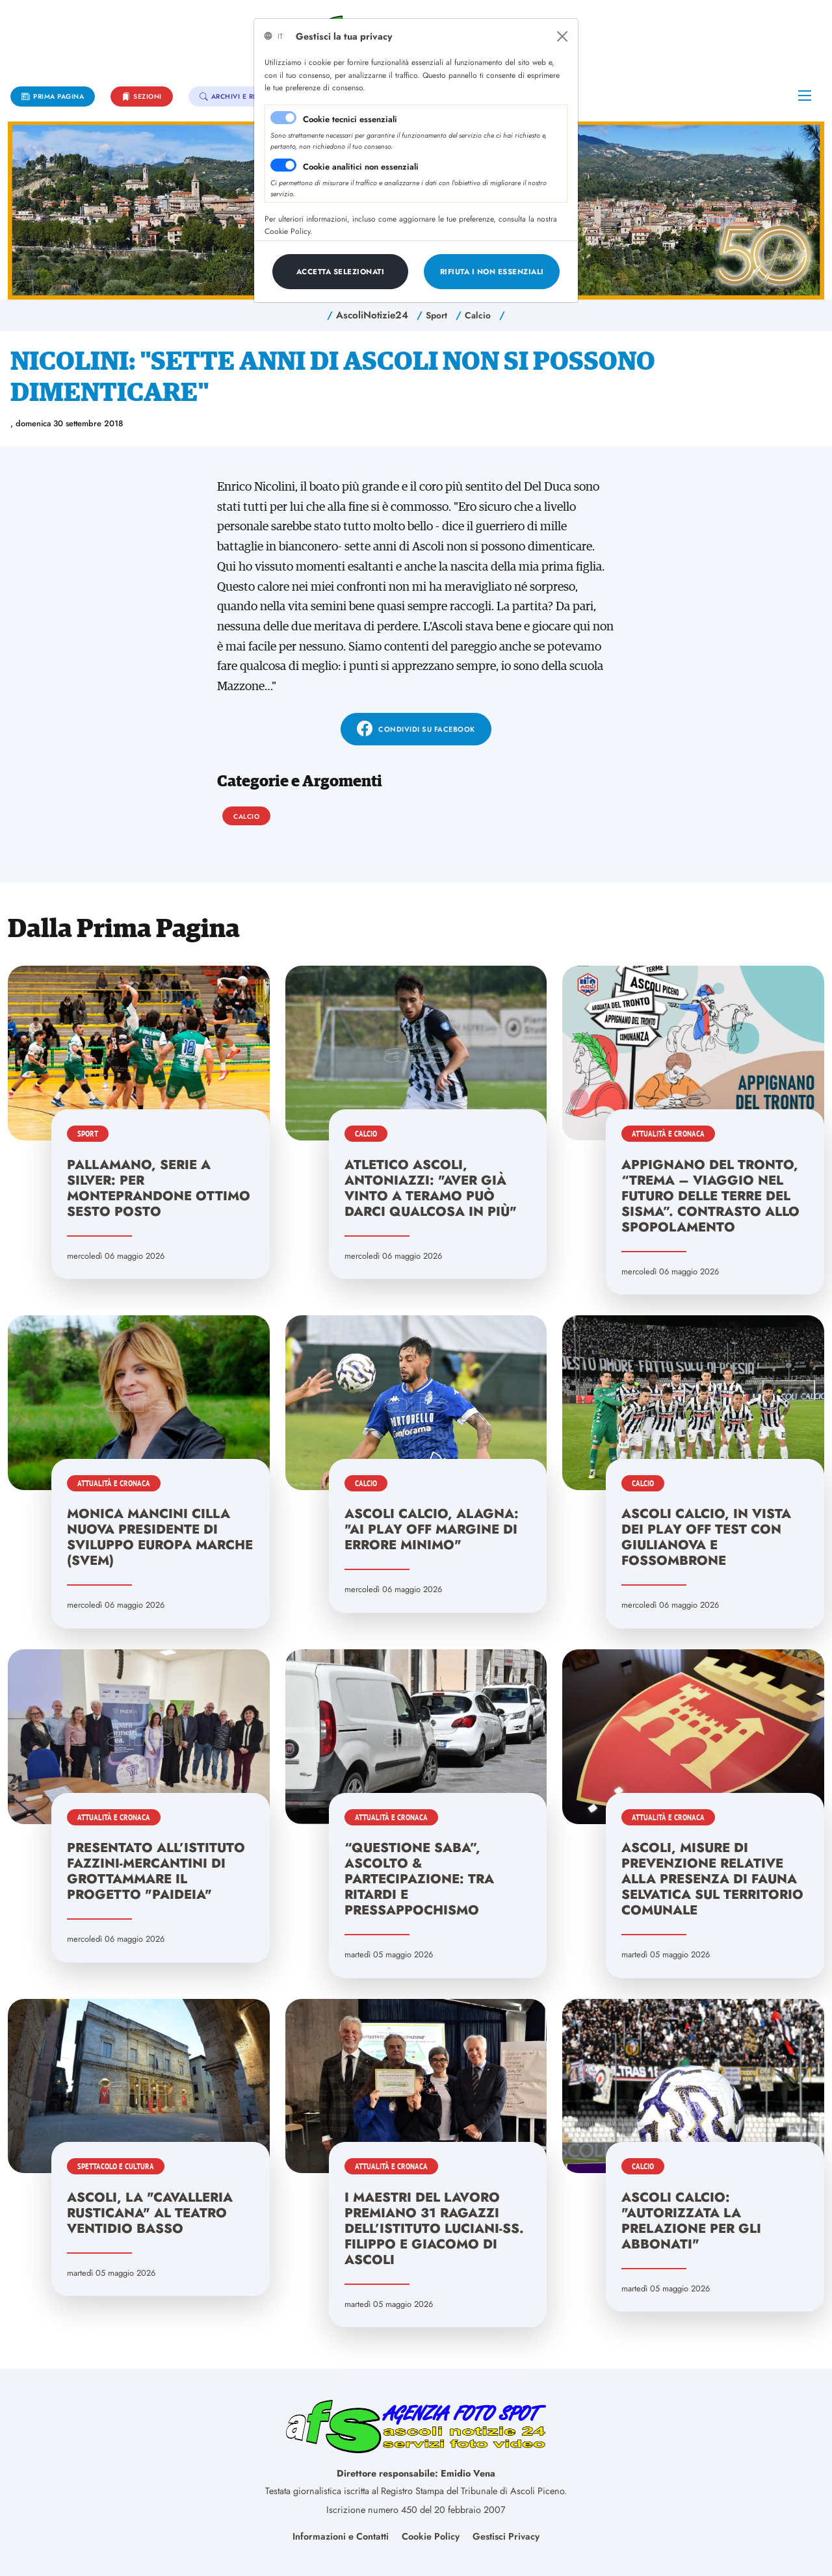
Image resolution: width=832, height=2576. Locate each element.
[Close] (562, 36)
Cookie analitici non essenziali (361, 167)
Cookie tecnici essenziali (350, 119)
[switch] (283, 165)
